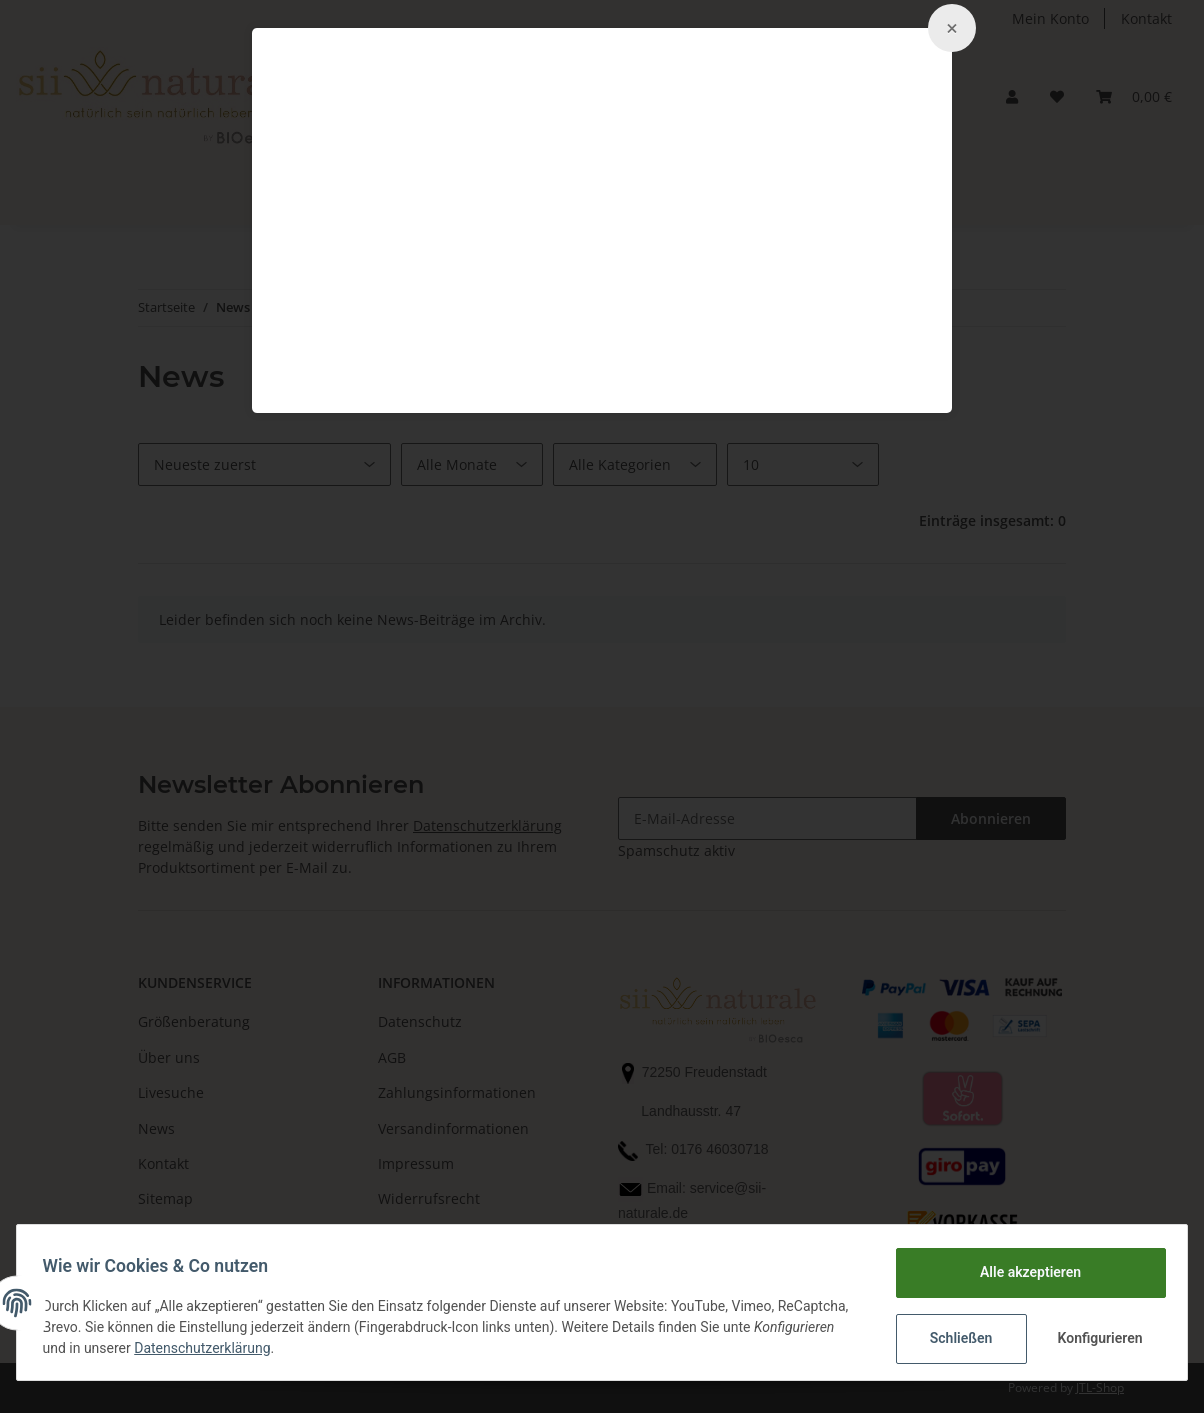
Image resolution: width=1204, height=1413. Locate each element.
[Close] (952, 28)
